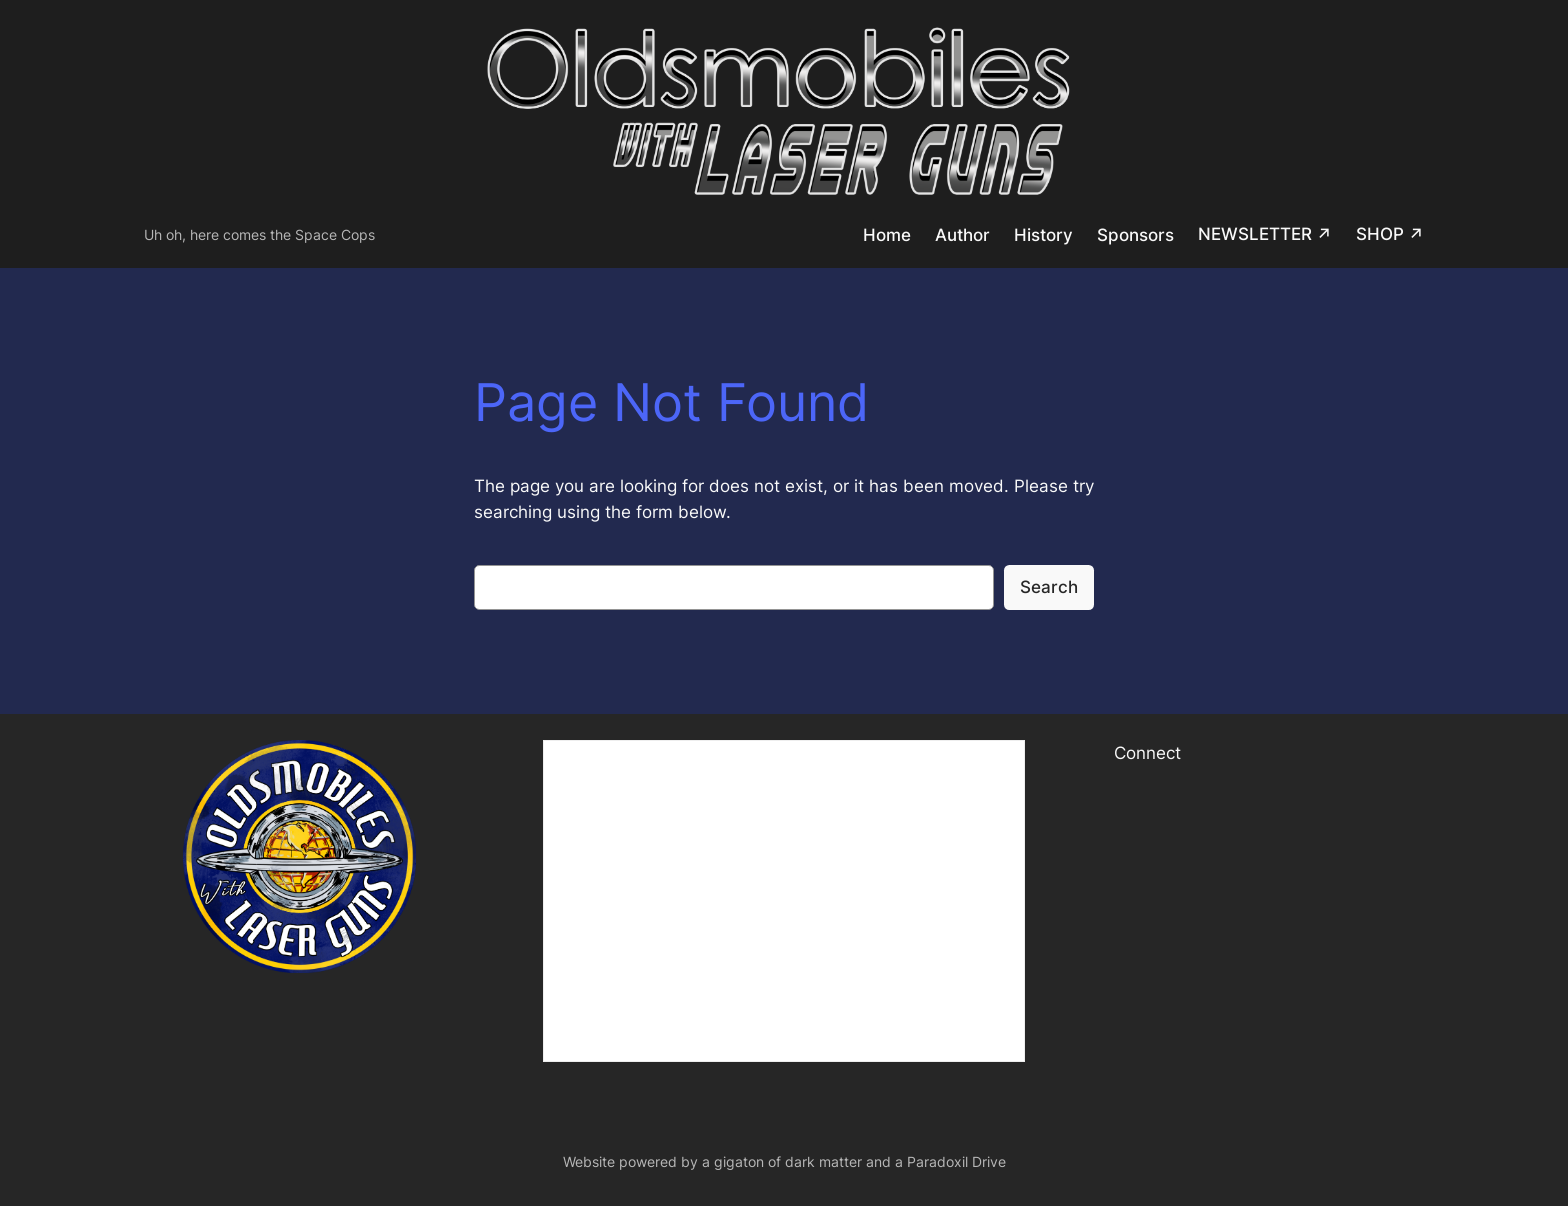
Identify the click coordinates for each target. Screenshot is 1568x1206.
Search (1049, 587)
